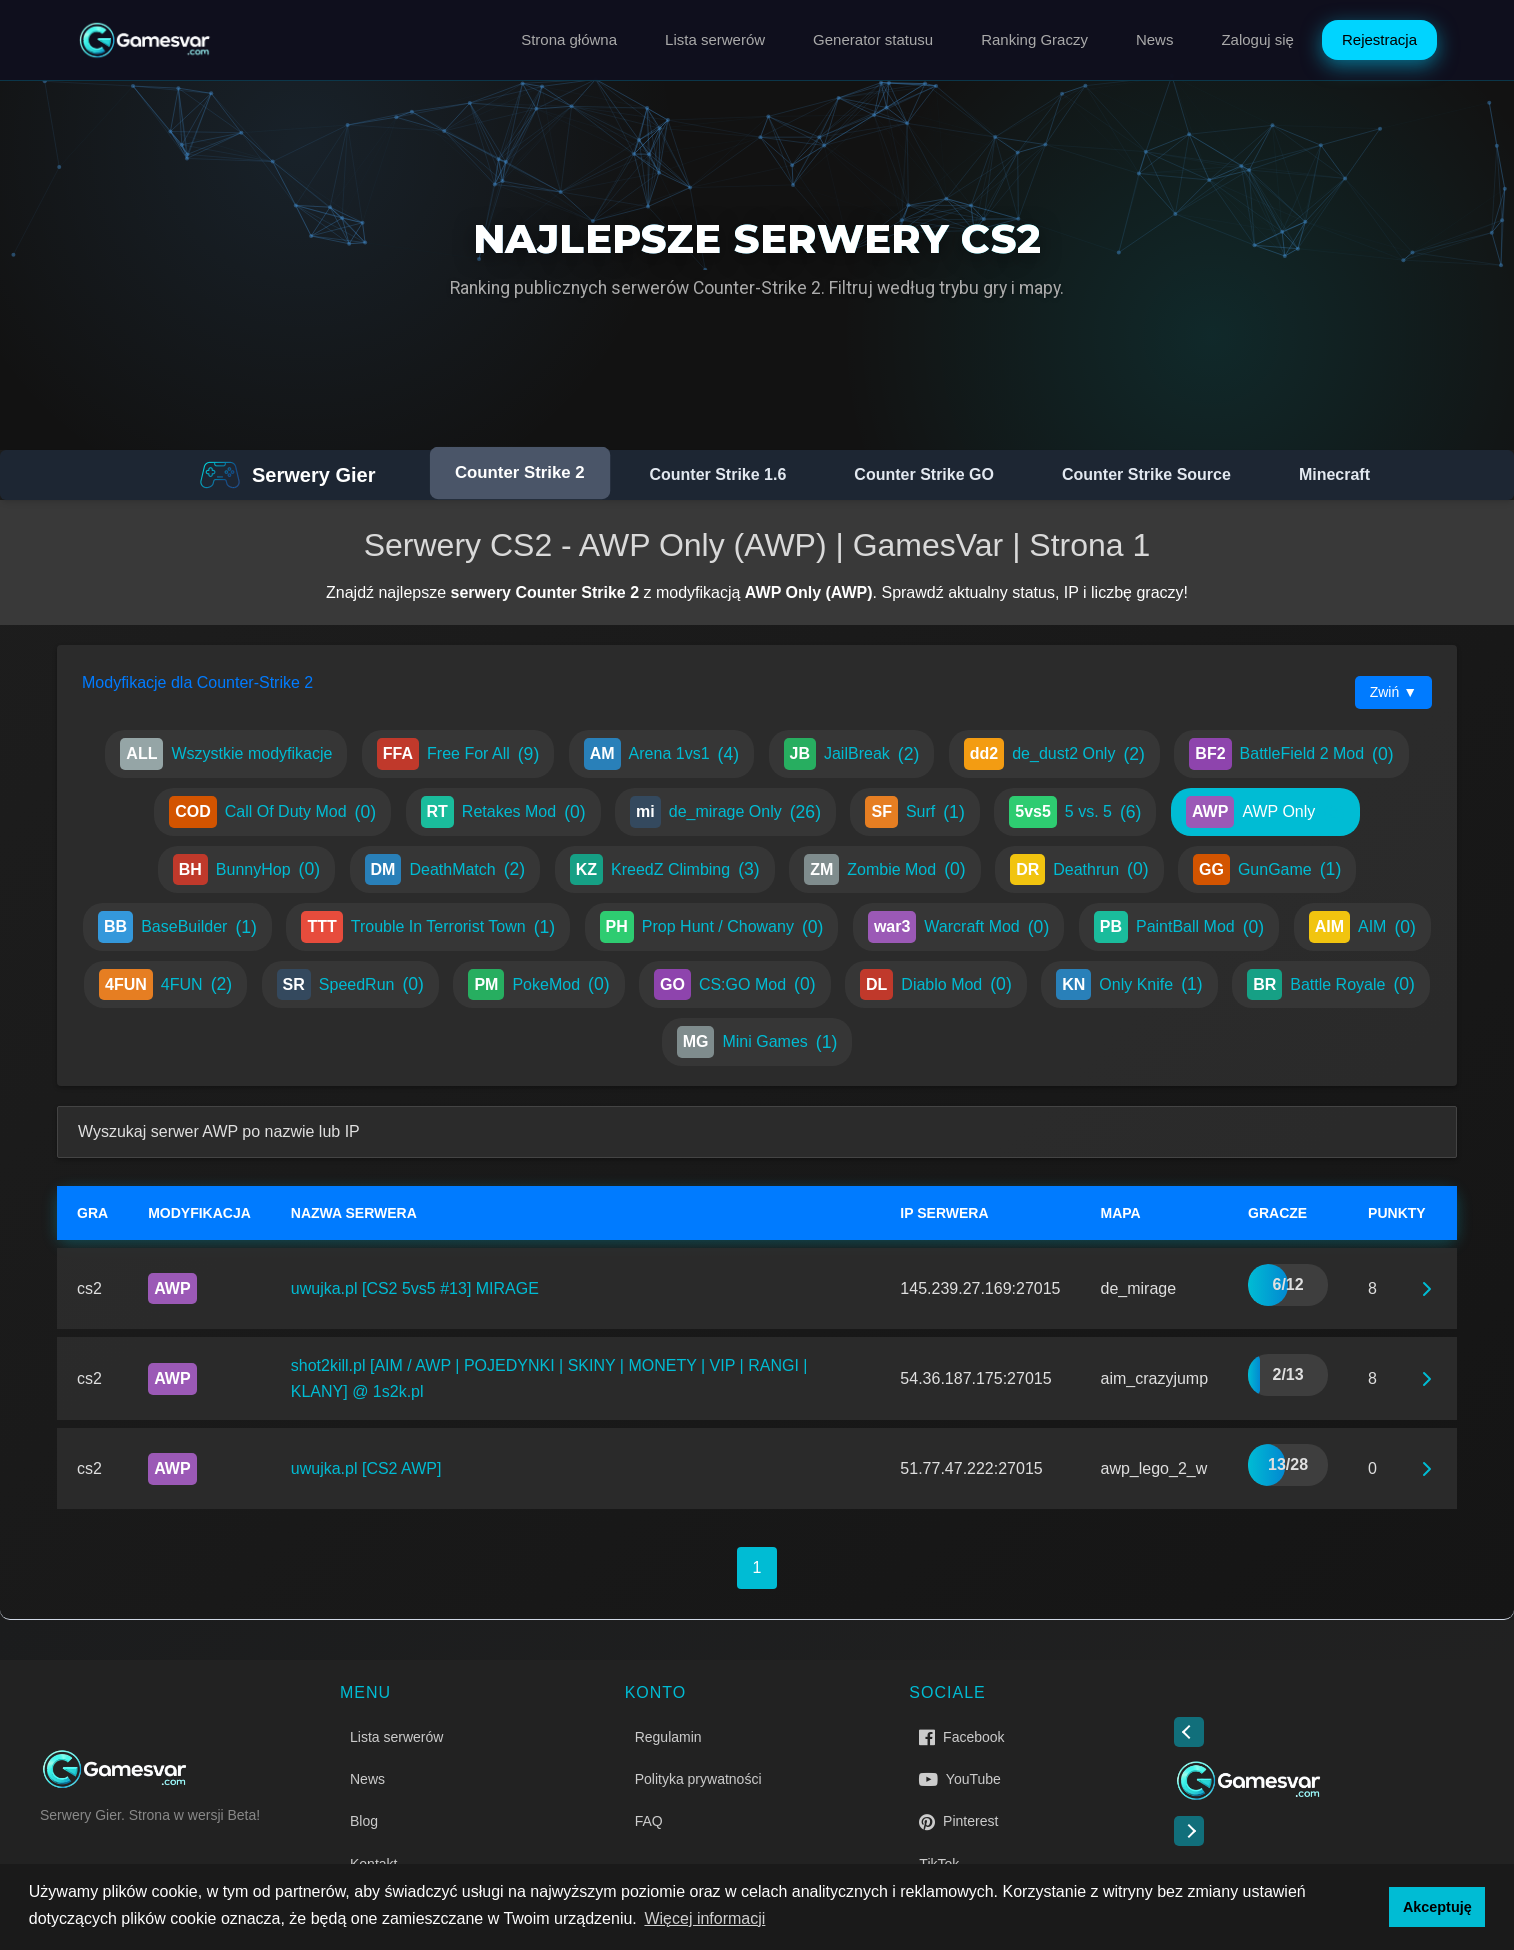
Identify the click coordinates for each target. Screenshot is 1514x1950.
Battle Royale (1331, 985)
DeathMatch (445, 870)
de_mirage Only (725, 812)
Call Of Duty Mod (272, 812)
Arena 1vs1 (661, 754)
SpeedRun (350, 985)
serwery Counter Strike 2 (545, 592)
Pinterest (958, 1821)
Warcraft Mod (958, 927)
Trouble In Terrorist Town (428, 927)
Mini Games (757, 1042)
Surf (914, 812)
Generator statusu (873, 39)
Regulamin (668, 1737)
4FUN (165, 985)
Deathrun (1079, 870)
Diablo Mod (936, 985)
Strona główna (569, 39)
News (1155, 39)
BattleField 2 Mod (1291, 754)
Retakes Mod (503, 812)
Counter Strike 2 (520, 473)
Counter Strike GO (924, 474)
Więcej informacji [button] (704, 1918)
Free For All (458, 754)
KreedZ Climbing (665, 870)
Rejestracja (1379, 39)
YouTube (960, 1779)
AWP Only (1265, 812)
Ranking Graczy (1034, 39)
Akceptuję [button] (1437, 1907)
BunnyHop (246, 870)
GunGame (1267, 870)
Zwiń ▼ (1393, 692)
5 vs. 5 (1075, 812)
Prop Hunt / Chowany (712, 927)
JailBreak (852, 754)
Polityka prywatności (698, 1779)
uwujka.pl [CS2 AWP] (366, 1468)
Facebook (961, 1737)
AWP (172, 1288)
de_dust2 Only (1054, 754)
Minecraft (1334, 474)
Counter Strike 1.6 (717, 474)
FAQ (649, 1821)
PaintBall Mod (1179, 927)
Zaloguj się (1257, 39)
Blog (364, 1821)
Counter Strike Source (1146, 474)
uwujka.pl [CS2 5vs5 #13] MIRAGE (415, 1288)
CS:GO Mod (735, 985)
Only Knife (1129, 985)
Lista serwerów (715, 39)
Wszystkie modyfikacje (226, 754)
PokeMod (538, 985)
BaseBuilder (177, 927)
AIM (1362, 927)
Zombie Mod (885, 870)
